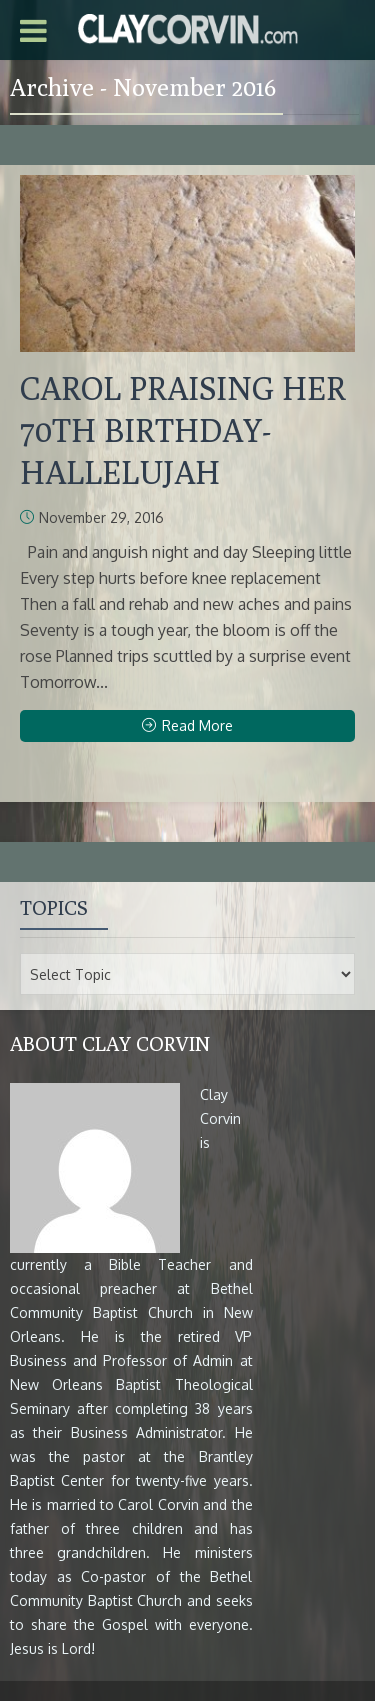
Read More (187, 725)
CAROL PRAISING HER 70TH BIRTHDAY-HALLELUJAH (183, 430)
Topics (54, 907)
